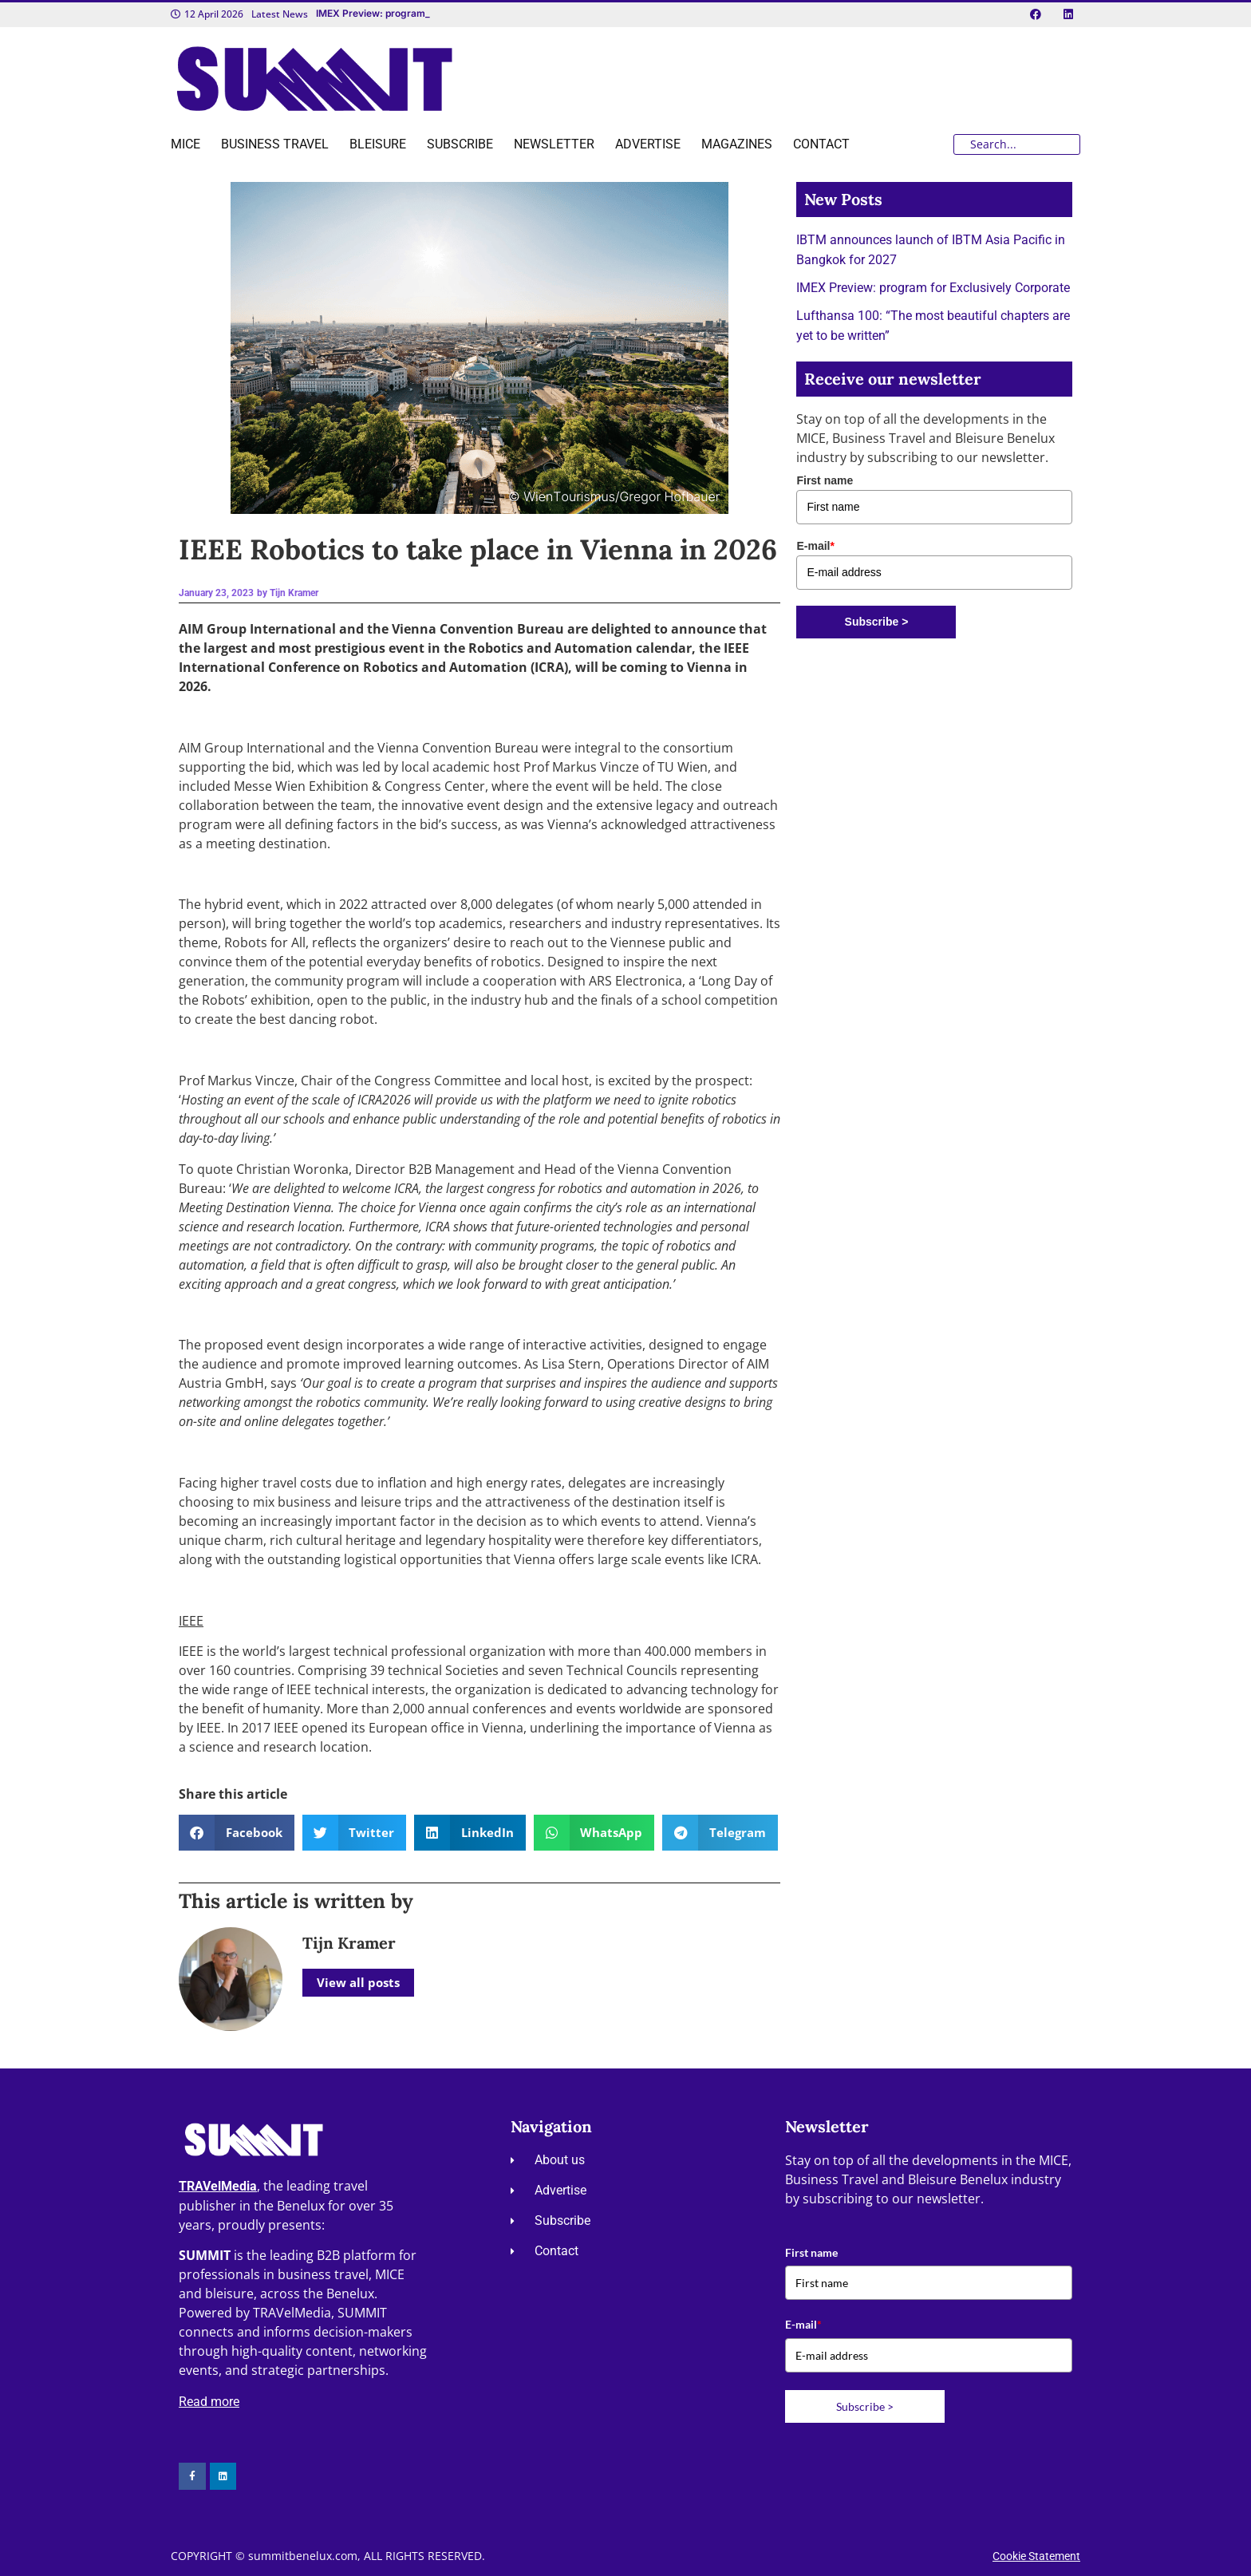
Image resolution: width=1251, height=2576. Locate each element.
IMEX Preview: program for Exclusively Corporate (933, 287)
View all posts (358, 1982)
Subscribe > (877, 621)
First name (824, 480)
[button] (236, 1833)
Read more (209, 2401)
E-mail (815, 545)
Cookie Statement (1036, 2556)
